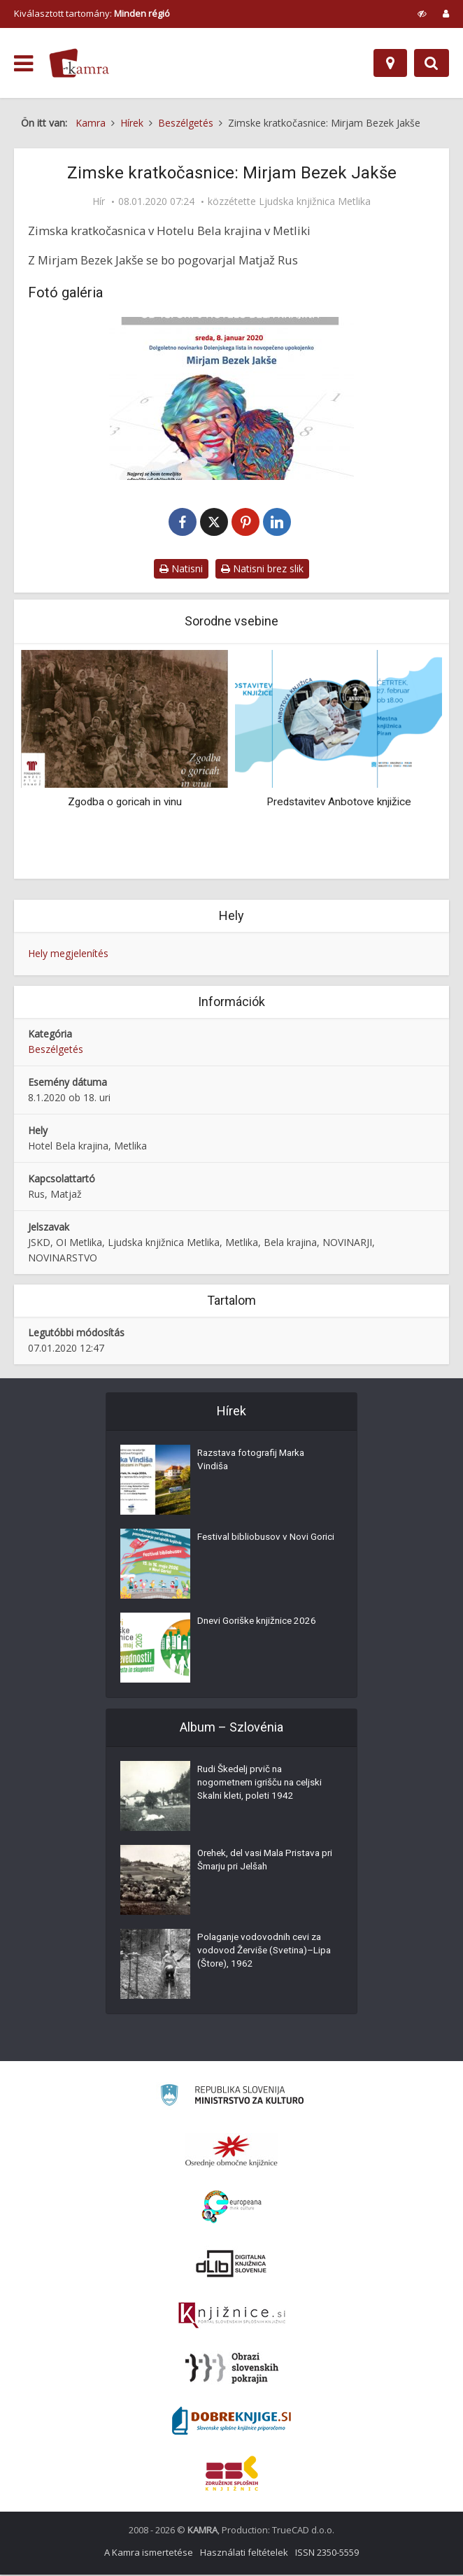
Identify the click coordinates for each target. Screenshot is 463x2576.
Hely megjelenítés (68, 955)
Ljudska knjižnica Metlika (315, 201)
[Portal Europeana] (231, 2208)
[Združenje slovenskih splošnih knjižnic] (232, 2317)
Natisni (181, 569)
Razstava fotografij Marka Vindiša (255, 1463)
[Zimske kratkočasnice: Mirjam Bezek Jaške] (231, 398)
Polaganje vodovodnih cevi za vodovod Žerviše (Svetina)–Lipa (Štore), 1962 (262, 1954)
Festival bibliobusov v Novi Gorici (254, 1547)
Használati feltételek (244, 2553)
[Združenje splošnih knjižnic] (232, 2474)
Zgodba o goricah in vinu (125, 803)
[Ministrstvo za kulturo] (232, 2098)
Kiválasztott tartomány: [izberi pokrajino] (92, 13)
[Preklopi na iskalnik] (431, 63)
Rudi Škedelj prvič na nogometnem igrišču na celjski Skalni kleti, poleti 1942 (264, 1786)
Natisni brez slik (262, 569)
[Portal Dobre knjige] (231, 2422)
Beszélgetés (55, 1051)
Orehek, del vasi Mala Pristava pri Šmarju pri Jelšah (263, 1863)
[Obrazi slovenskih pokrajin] (231, 2369)
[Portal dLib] (231, 2264)
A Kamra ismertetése (148, 2553)
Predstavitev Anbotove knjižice (338, 803)
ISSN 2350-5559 (327, 2553)
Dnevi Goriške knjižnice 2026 (259, 1624)
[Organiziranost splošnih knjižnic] (231, 2152)
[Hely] (390, 63)
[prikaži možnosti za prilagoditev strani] (422, 13)
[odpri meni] (23, 63)
